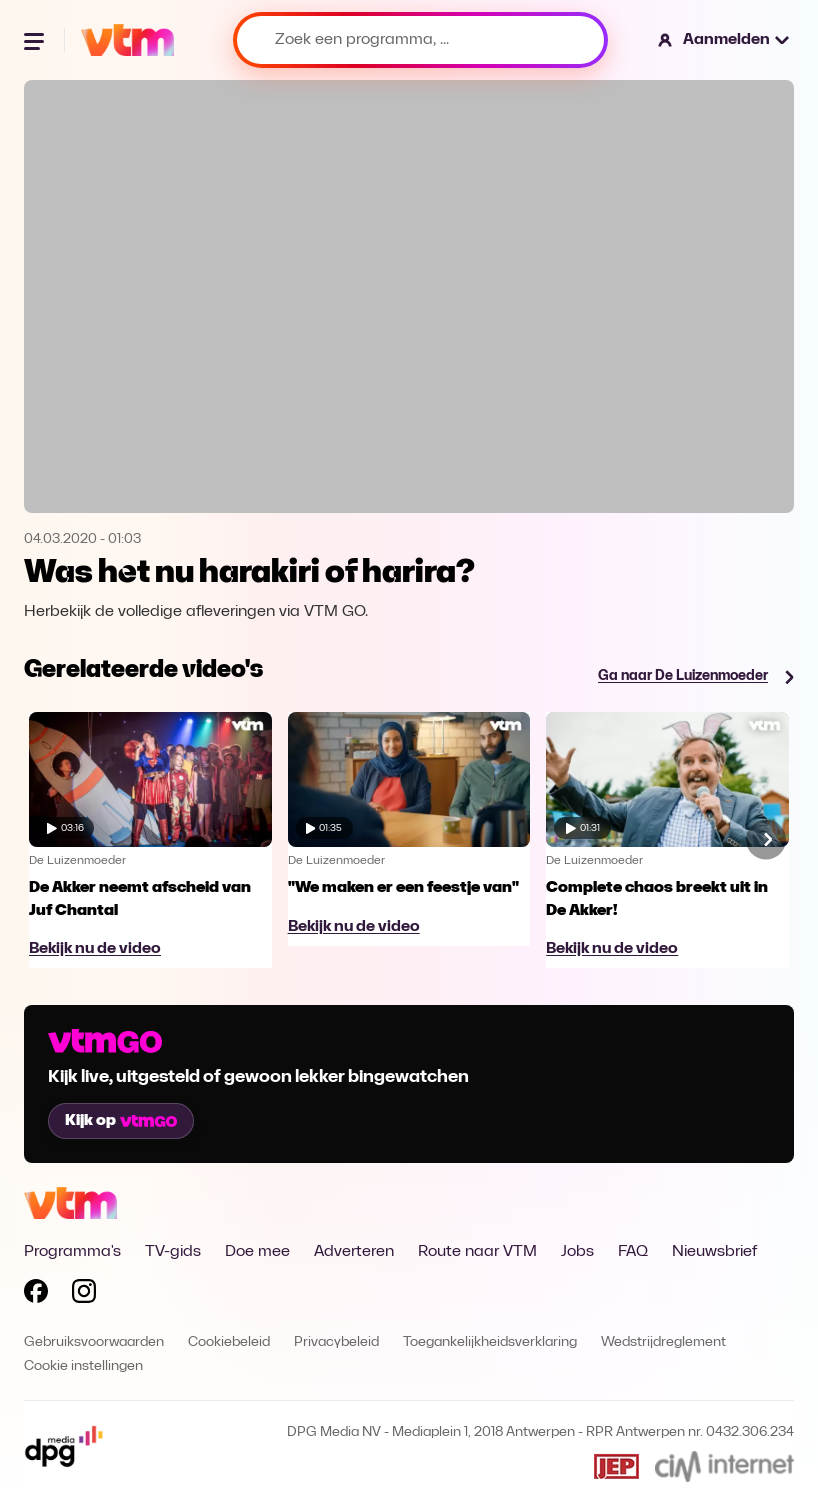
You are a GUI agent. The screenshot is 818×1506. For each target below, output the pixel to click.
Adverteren (354, 1252)
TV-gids (173, 1252)
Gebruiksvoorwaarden (94, 1342)
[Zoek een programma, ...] (420, 40)
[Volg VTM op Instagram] (84, 1295)
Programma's (72, 1252)
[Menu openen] (36, 40)
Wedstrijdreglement (663, 1342)
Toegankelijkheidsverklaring (490, 1342)
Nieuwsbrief (714, 1252)
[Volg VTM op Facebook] (36, 1295)
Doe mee (257, 1252)
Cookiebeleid (229, 1342)
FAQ (633, 1252)
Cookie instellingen (83, 1366)
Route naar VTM (477, 1252)
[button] (724, 40)
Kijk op (121, 1121)
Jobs (577, 1252)
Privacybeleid (336, 1342)
